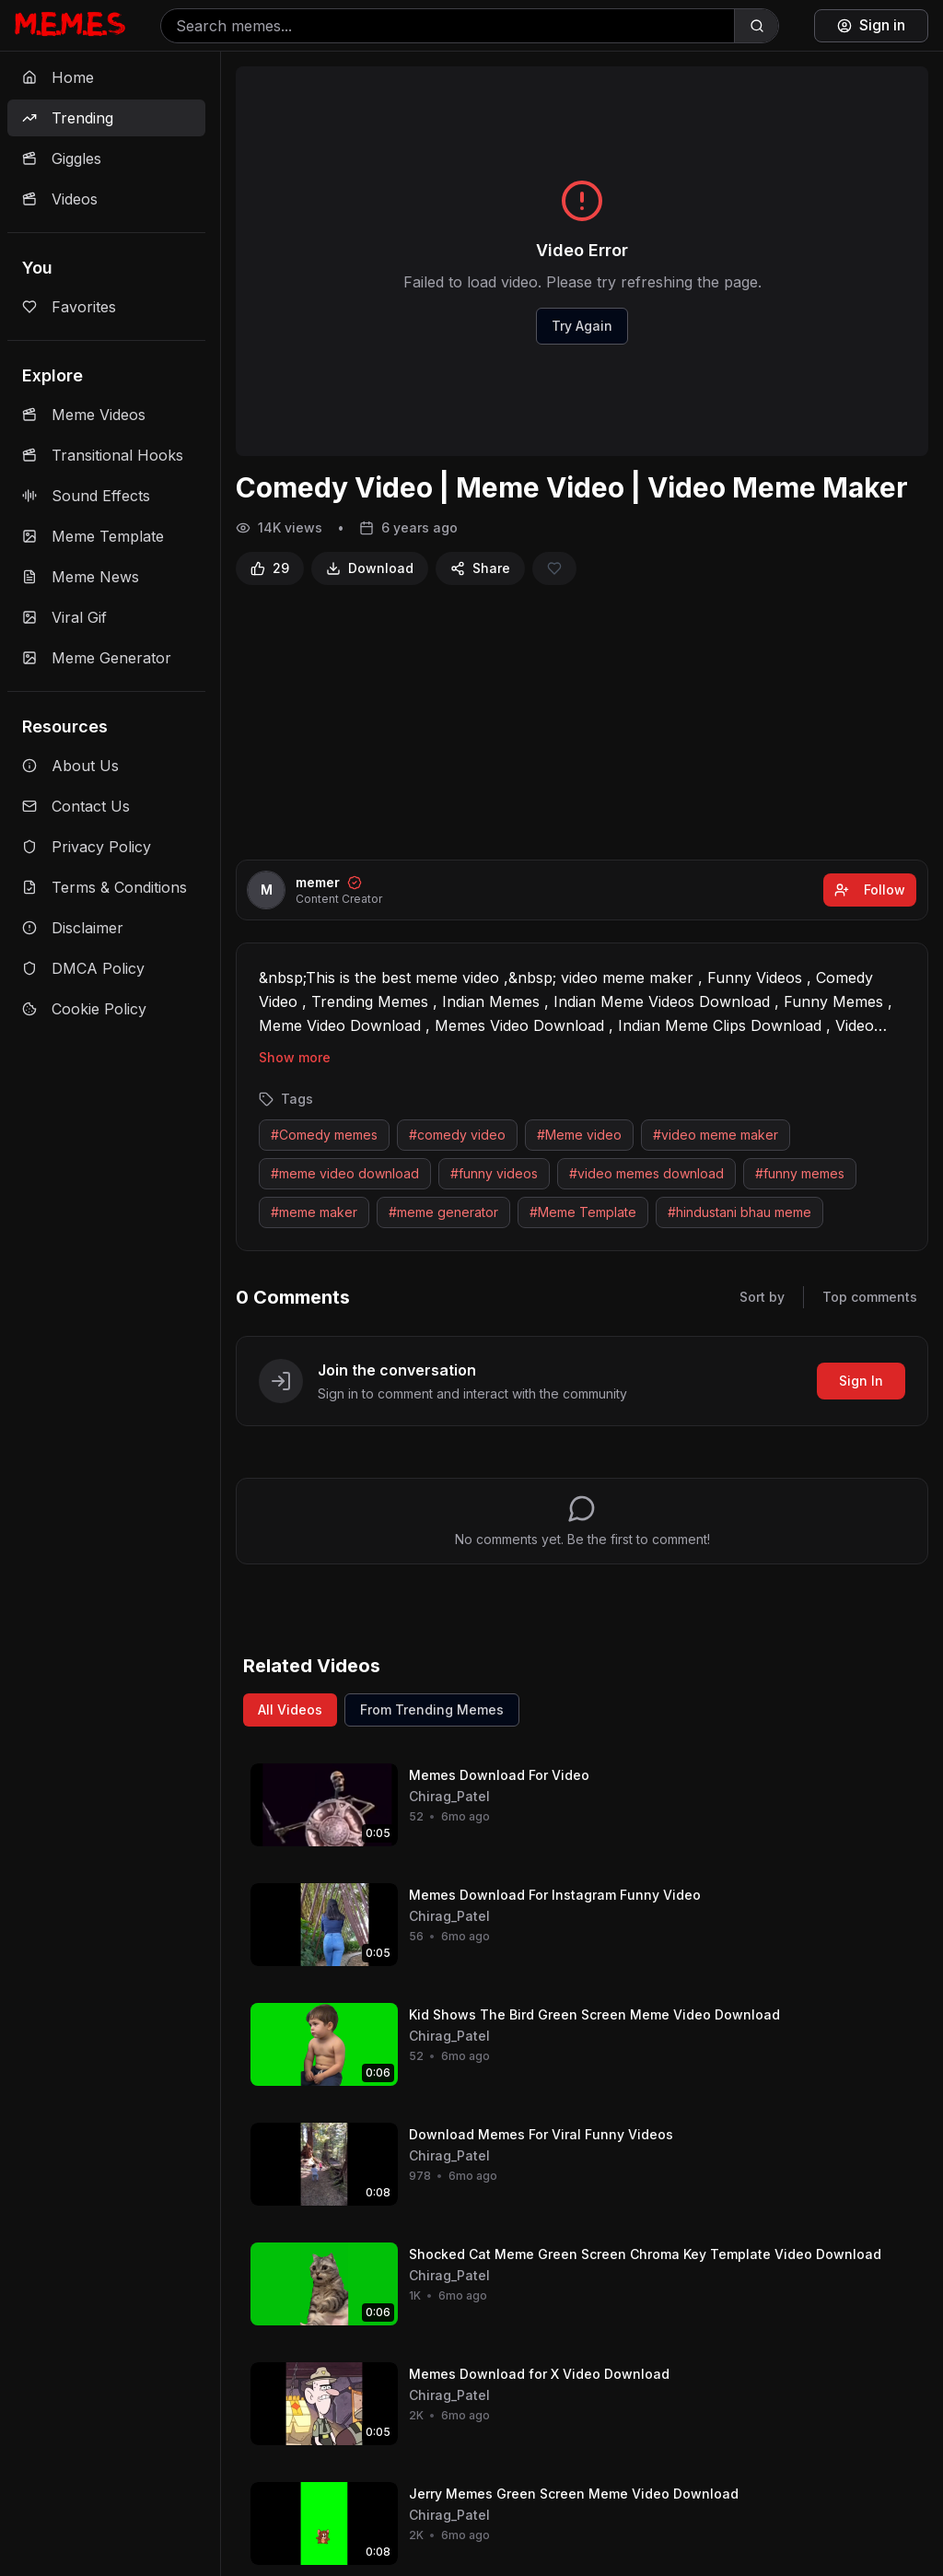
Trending (67, 118)
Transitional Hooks (102, 455)
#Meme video (579, 1134)
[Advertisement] (582, 722)
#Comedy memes (324, 1134)
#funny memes (799, 1173)
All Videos (290, 1709)
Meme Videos (84, 414)
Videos (60, 199)
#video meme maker (715, 1134)
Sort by (762, 1297)
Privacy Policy (86, 846)
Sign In (861, 1380)
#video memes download (646, 1173)
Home (58, 77)
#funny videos (494, 1173)
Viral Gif (64, 617)
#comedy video (457, 1134)
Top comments (869, 1297)
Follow (869, 889)
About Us (70, 765)
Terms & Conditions (104, 887)
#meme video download (345, 1173)
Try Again (582, 326)
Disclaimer (72, 928)
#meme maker (314, 1212)
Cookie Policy (84, 1009)
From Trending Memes (432, 1709)
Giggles (61, 158)
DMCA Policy (83, 968)
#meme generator (443, 1212)
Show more (295, 1057)
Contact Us (76, 806)
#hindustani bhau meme (739, 1212)
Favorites (69, 307)
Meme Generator (96, 658)
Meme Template (93, 536)
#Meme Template (583, 1212)
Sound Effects (86, 495)
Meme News (80, 577)
